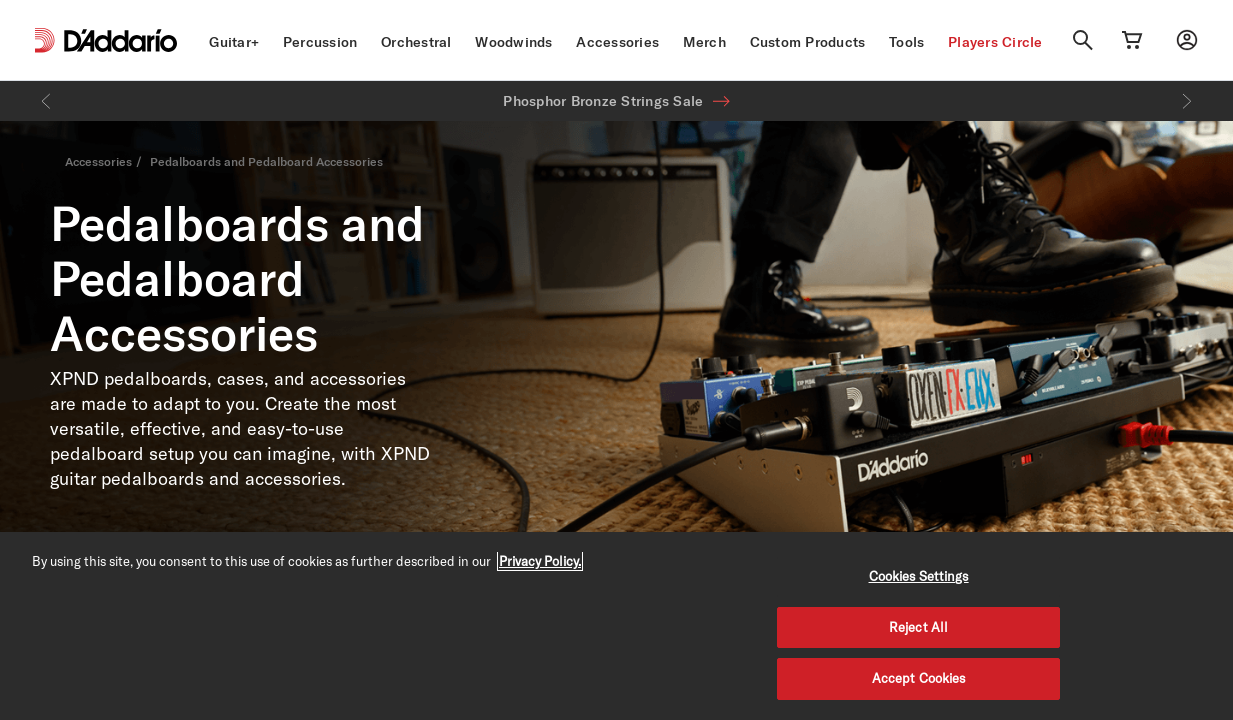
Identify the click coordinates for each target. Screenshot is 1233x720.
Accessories (617, 42)
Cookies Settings (919, 576)
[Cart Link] (1132, 40)
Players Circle (995, 42)
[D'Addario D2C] (120, 40)
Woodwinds (513, 42)
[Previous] (46, 101)
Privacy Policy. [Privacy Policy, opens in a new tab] (540, 561)
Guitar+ (234, 42)
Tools (906, 42)
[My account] (1187, 40)
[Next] (1187, 101)
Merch (704, 42)
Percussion (320, 42)
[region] (616, 626)
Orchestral (416, 42)
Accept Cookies (919, 678)
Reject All (918, 627)
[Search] (1083, 40)
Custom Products (808, 42)
